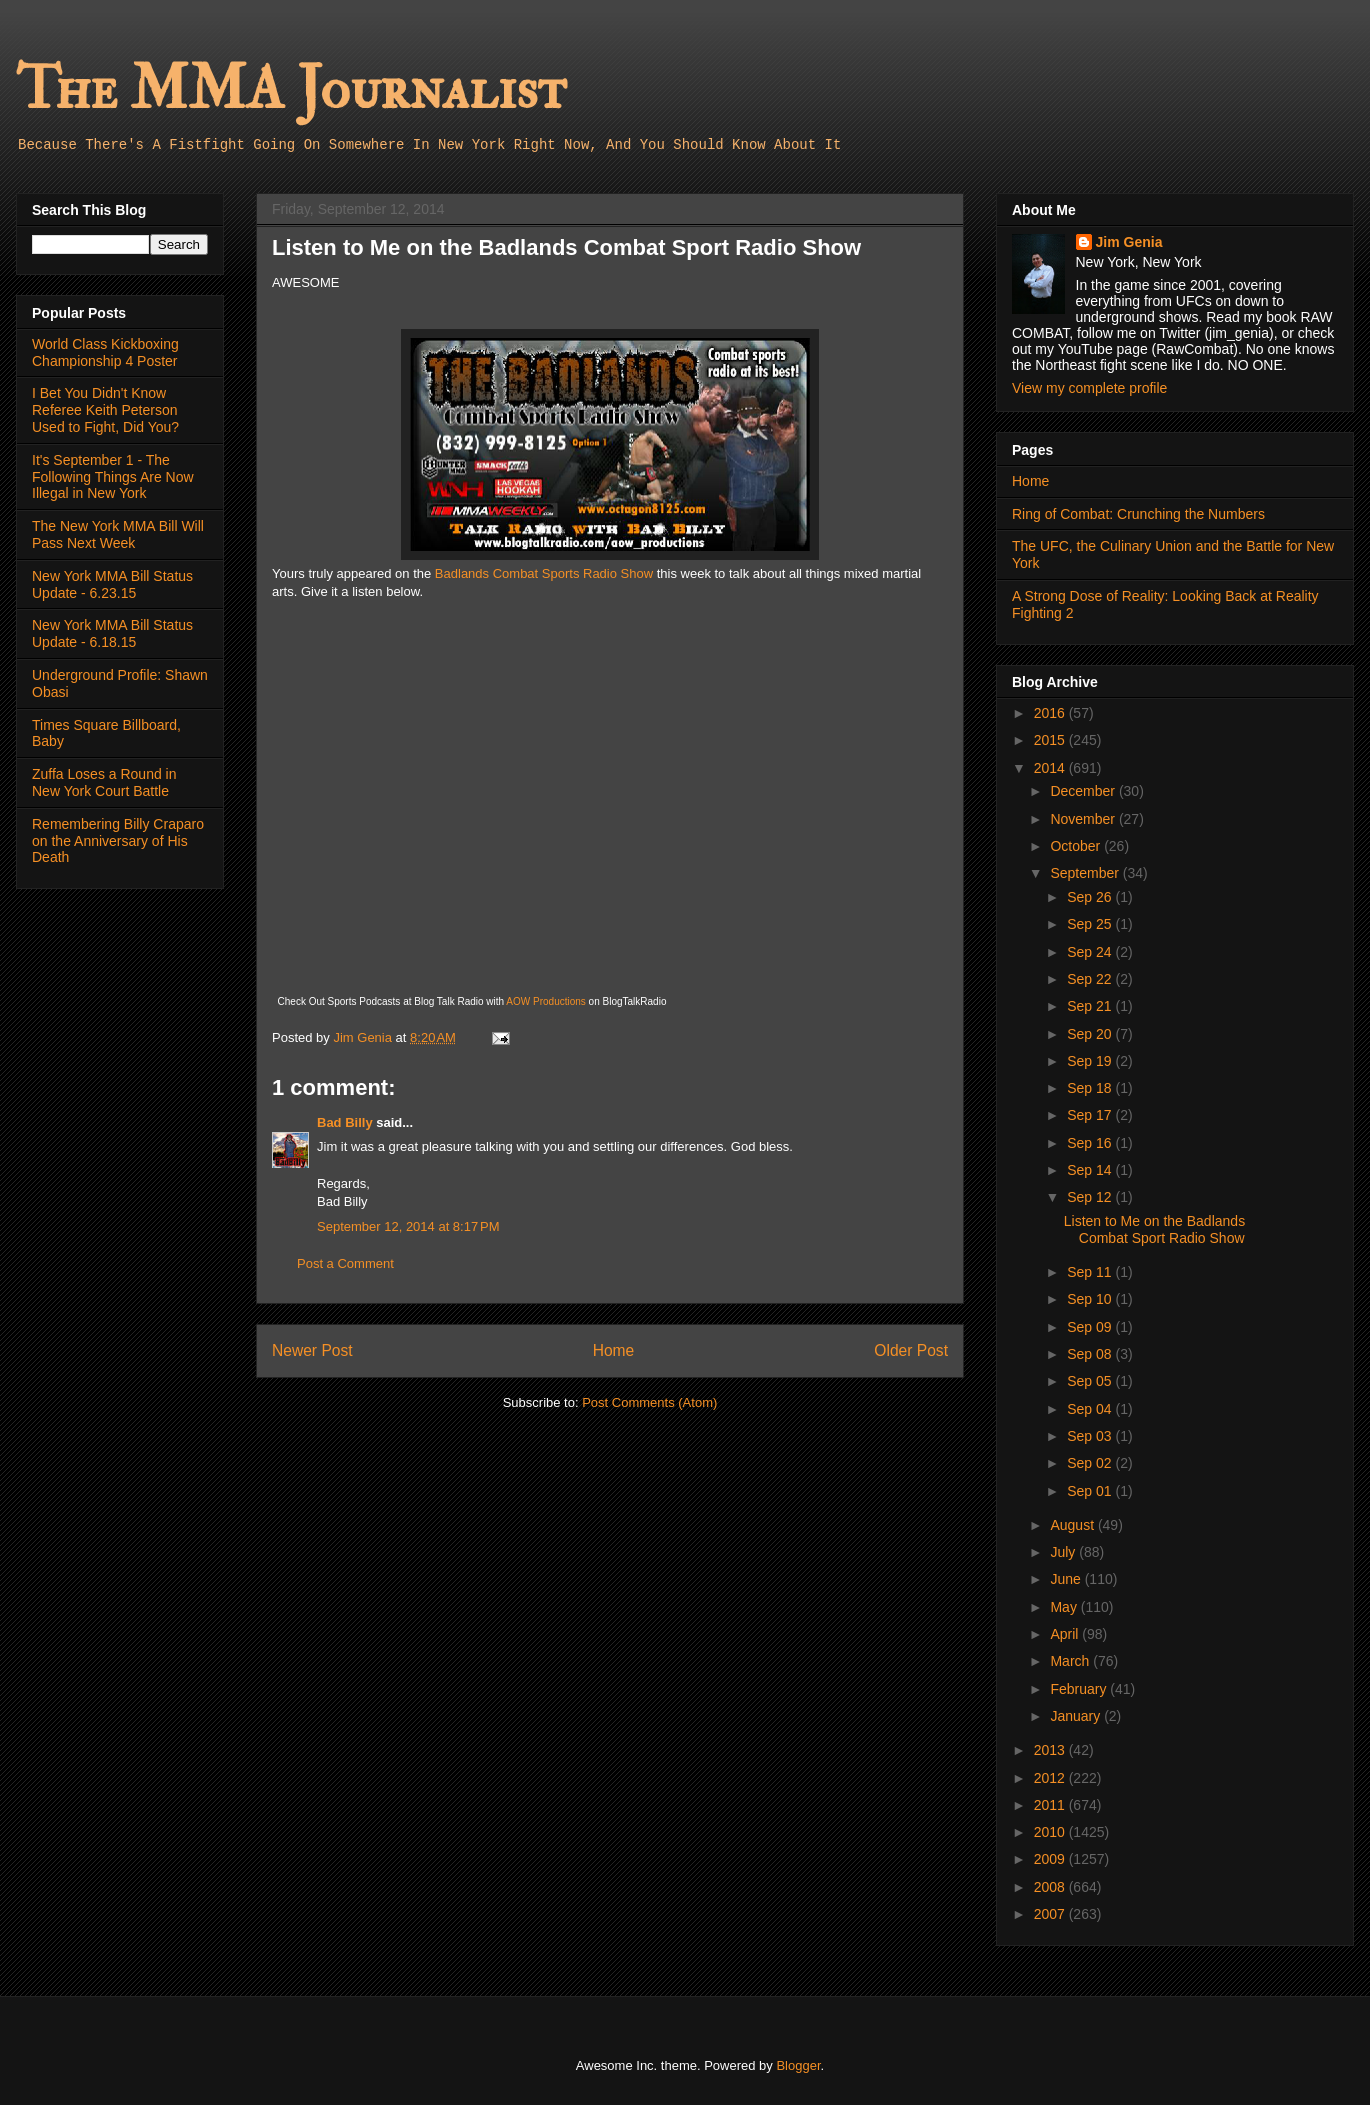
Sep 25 (1091, 924)
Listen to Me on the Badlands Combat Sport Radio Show (1154, 1229)
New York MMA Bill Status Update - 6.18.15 (112, 633)
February (1080, 1689)
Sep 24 (1091, 952)
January (1077, 1716)
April (1066, 1634)
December (1084, 791)
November (1084, 819)
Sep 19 (1091, 1061)
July (1064, 1552)
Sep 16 (1091, 1143)
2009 (1051, 1859)
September (1086, 873)
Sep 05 (1091, 1381)
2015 (1051, 740)
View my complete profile (1089, 388)
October (1077, 846)
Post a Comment (345, 1263)
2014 (1051, 768)
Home (614, 1350)
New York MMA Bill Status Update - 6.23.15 (112, 584)
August (1073, 1525)
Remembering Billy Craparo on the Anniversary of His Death (118, 841)
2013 (1051, 1750)
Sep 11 (1091, 1272)
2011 (1051, 1805)
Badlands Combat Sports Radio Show (544, 573)
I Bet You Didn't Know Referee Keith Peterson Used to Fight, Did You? (105, 410)
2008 (1051, 1887)
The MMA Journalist (291, 89)
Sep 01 (1091, 1491)
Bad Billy (345, 1122)
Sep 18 (1091, 1088)
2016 (1051, 713)
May (1065, 1607)
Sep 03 (1091, 1436)
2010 (1051, 1832)
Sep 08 (1091, 1354)
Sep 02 (1091, 1463)
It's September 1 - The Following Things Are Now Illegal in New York (113, 477)
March (1071, 1661)
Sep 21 (1091, 1006)
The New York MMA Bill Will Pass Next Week (118, 534)
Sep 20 (1091, 1034)
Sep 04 (1091, 1409)
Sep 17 (1091, 1115)
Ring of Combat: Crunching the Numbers (1138, 514)
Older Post (911, 1350)
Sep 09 (1091, 1327)
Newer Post (312, 1350)
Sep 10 (1091, 1299)
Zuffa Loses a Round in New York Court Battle (104, 782)
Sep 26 (1091, 897)
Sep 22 (1091, 979)
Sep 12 (1091, 1197)
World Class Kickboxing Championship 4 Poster (105, 352)
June (1067, 1579)
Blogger (798, 2065)
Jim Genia (1129, 242)
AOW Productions (545, 1001)
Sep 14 (1091, 1170)
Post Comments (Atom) (649, 1402)
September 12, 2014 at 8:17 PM (408, 1226)
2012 (1051, 1778)
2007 (1051, 1914)
